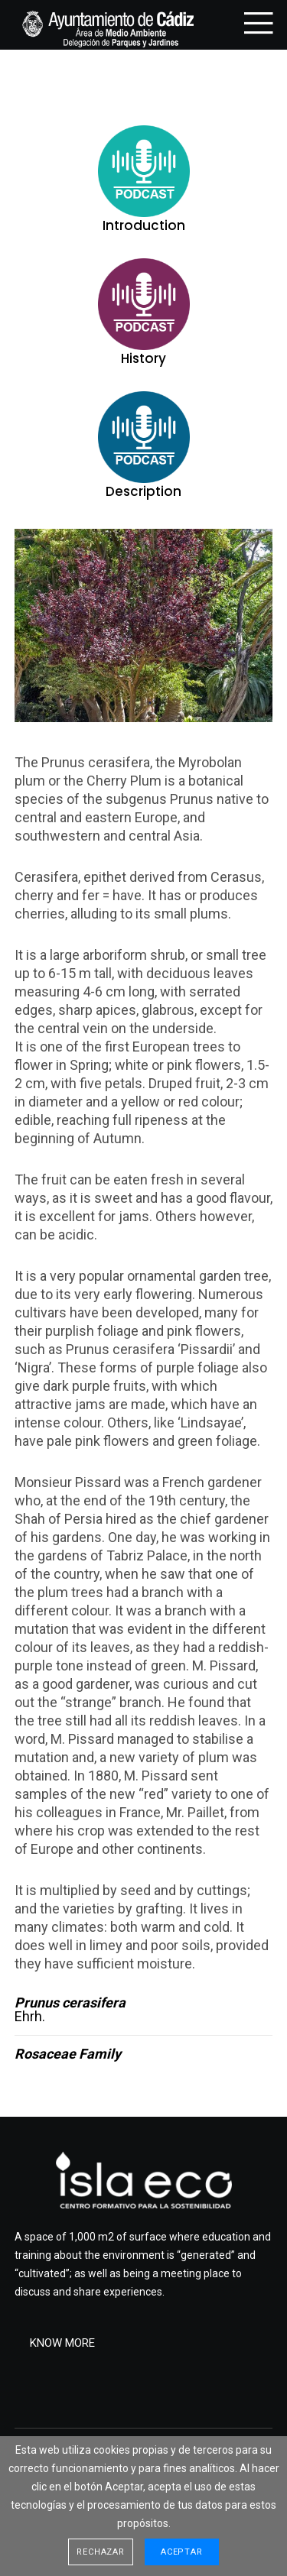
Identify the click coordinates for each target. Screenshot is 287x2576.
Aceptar (182, 2552)
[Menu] (254, 23)
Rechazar (101, 2552)
